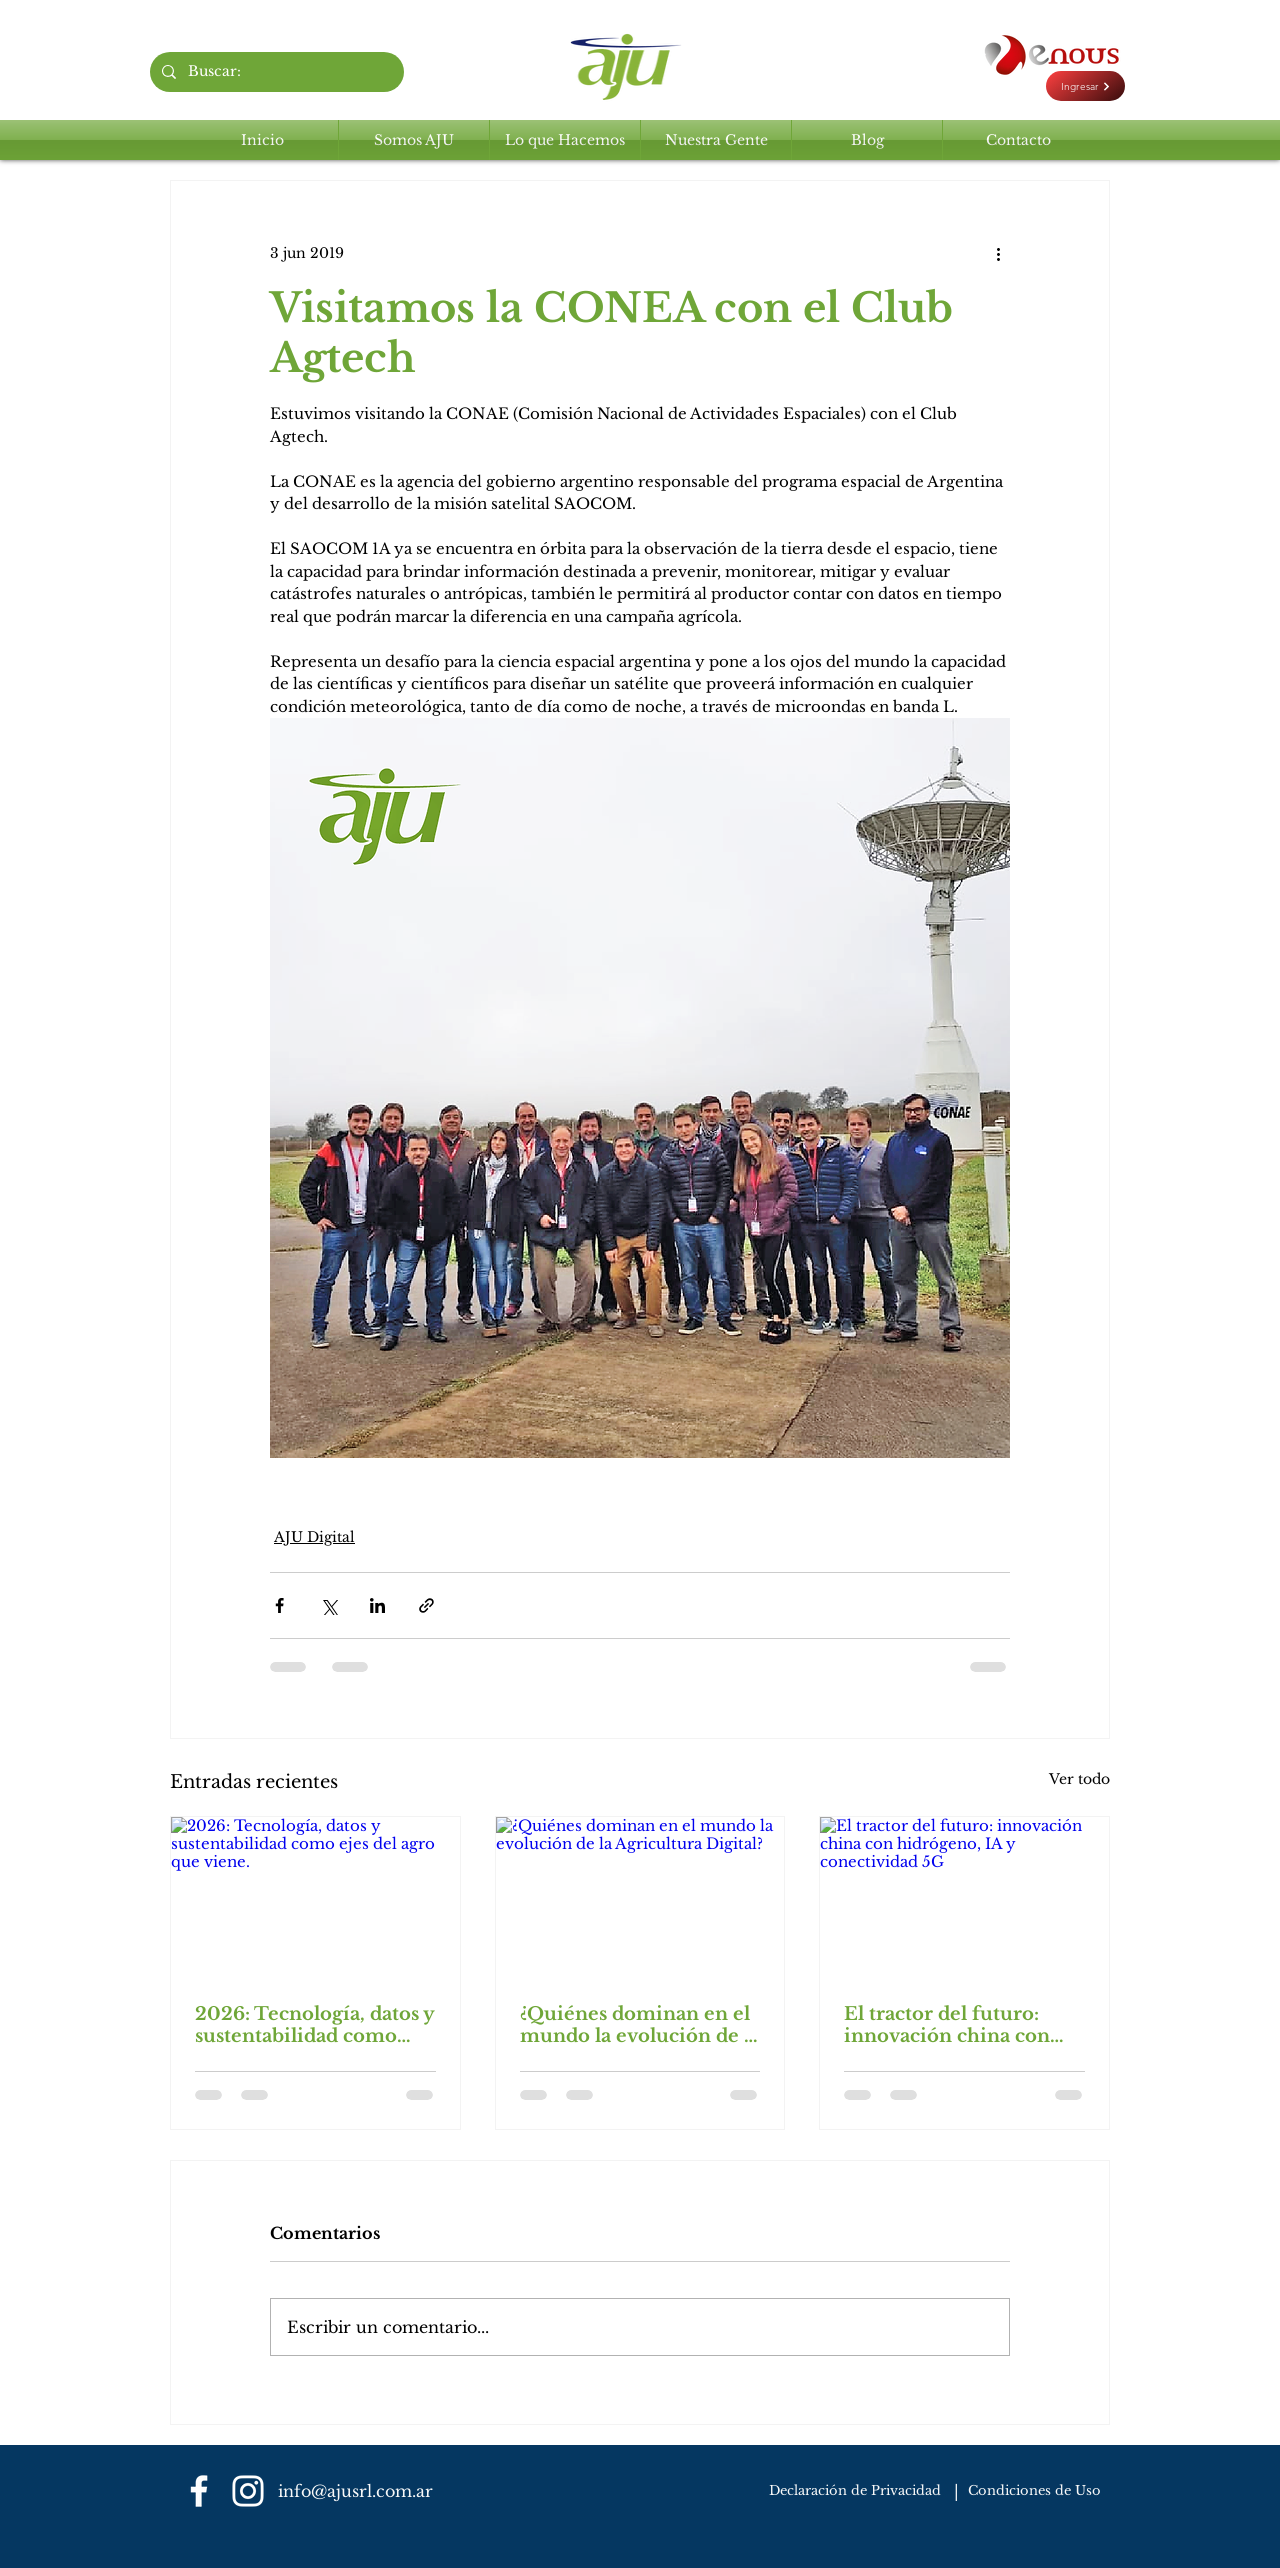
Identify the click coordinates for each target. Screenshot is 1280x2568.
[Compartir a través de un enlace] (426, 1605)
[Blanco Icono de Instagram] (248, 2491)
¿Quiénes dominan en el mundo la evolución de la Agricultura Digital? (640, 2025)
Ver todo (1079, 1779)
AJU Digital (314, 1537)
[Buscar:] (275, 72)
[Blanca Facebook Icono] (199, 2491)
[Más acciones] (998, 253)
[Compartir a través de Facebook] (279, 1605)
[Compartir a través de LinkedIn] (377, 1605)
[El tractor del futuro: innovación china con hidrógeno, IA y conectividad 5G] (964, 1898)
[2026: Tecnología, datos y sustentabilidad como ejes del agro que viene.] (315, 1898)
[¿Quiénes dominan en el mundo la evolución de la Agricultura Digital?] (640, 1898)
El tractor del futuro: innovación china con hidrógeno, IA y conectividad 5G (947, 2025)
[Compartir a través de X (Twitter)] (328, 1605)
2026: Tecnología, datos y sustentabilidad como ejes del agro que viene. (314, 2025)
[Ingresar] (1085, 86)
